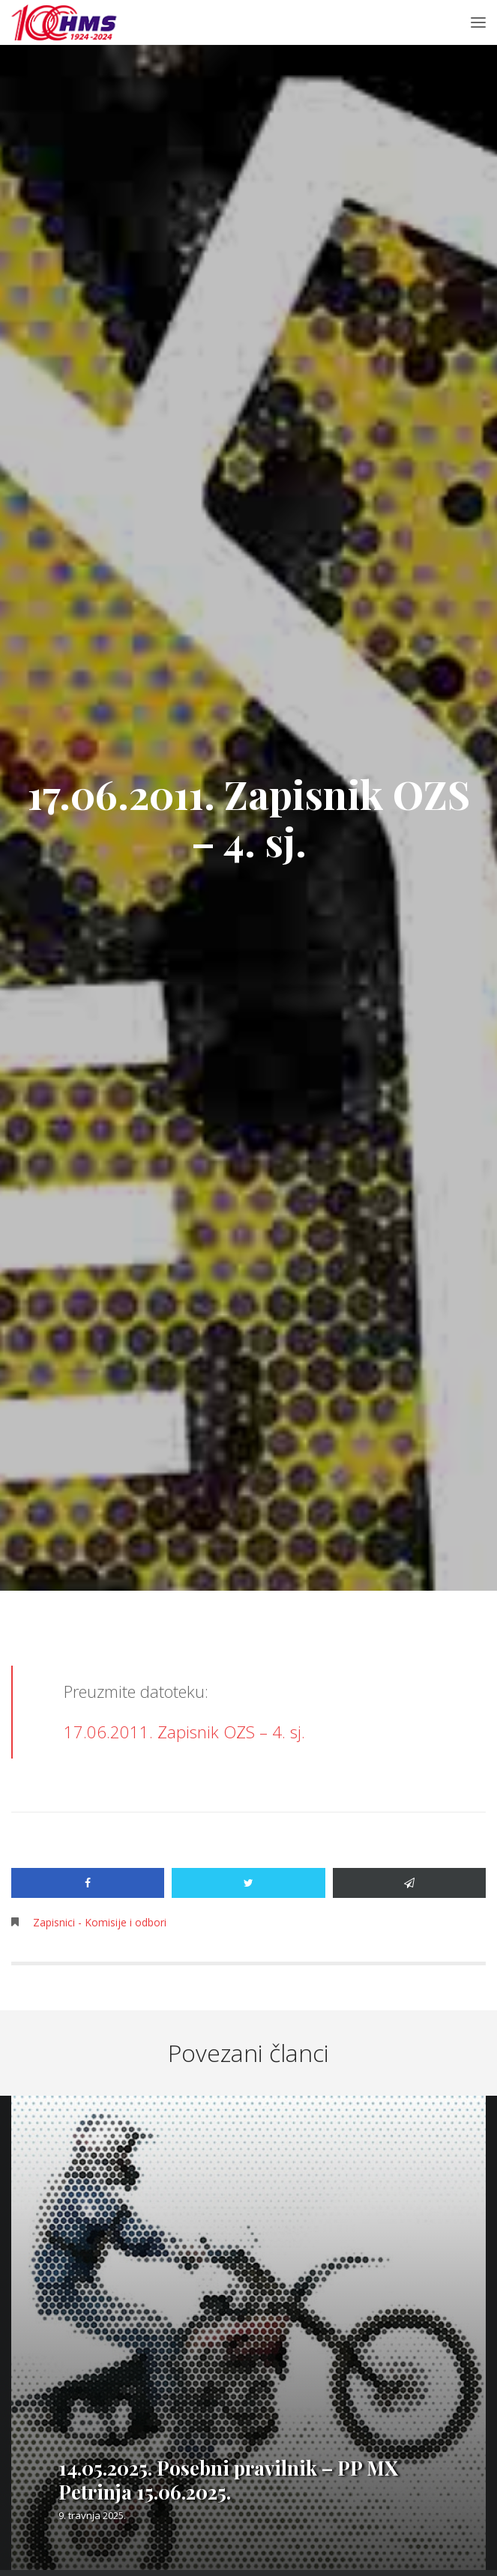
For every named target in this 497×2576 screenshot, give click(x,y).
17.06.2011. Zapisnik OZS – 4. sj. (184, 1731)
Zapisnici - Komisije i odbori (99, 1922)
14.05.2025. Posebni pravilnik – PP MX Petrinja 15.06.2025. (228, 2480)
